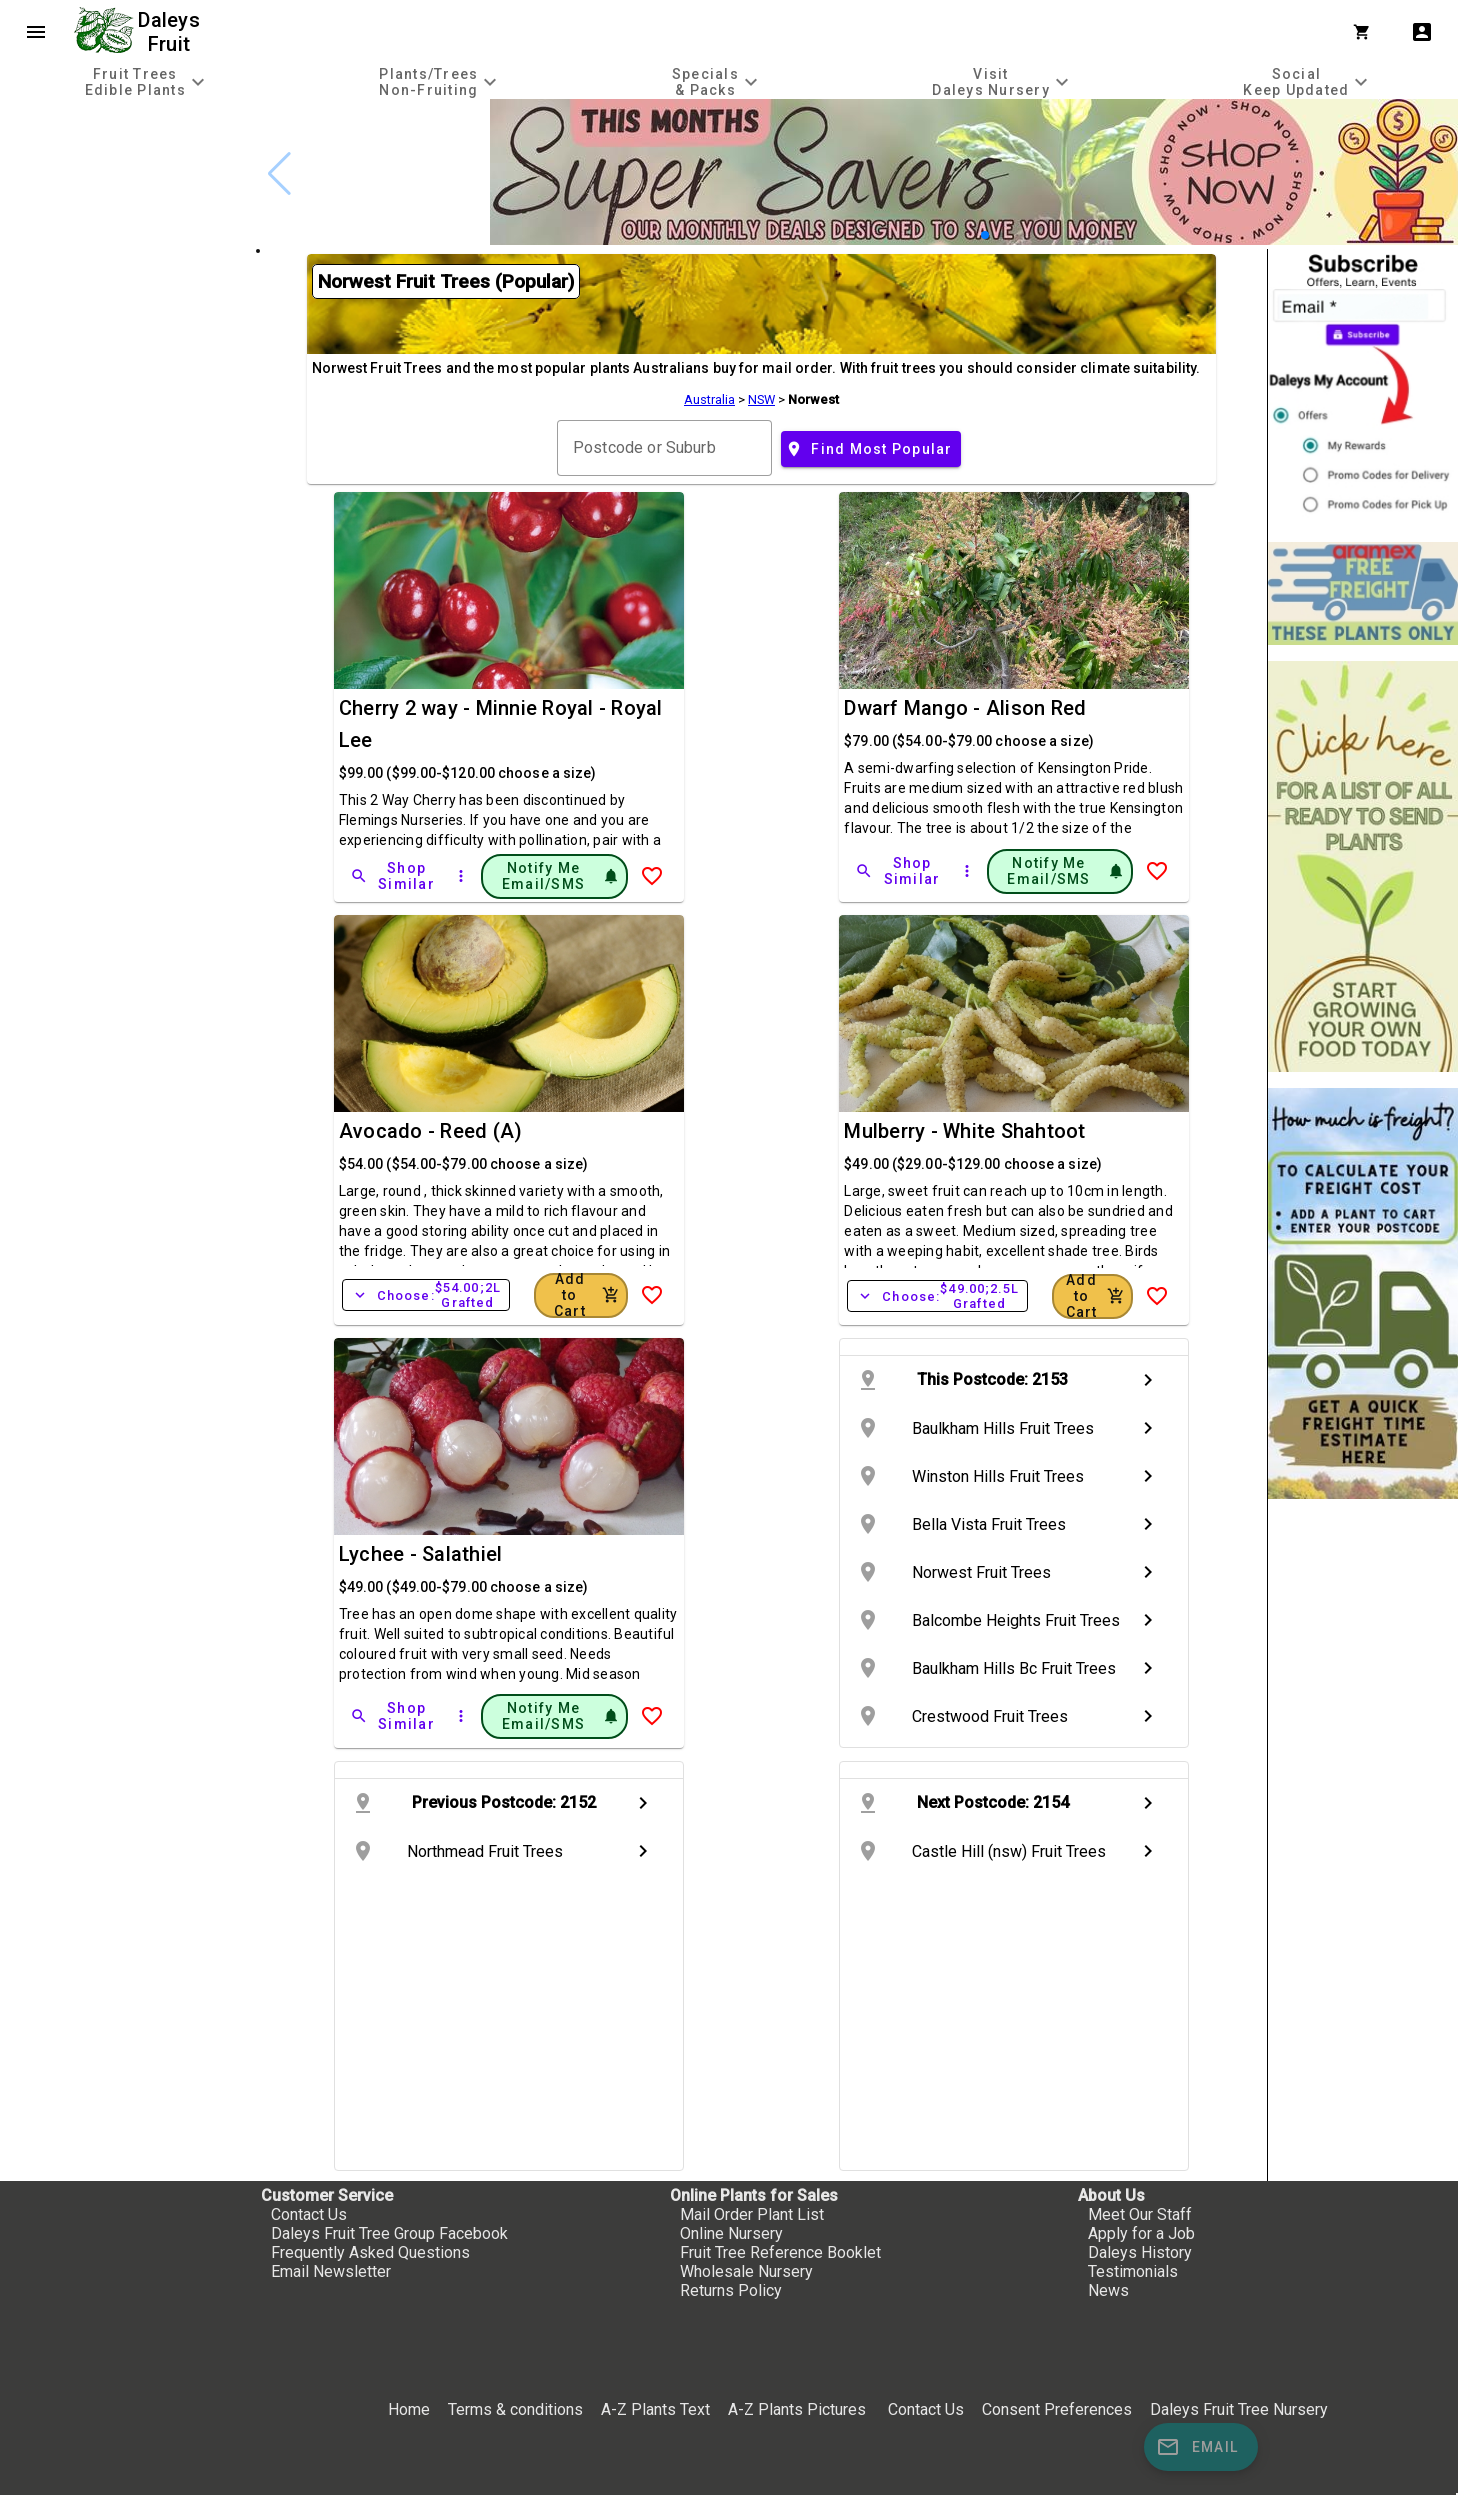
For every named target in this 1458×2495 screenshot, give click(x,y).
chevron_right (1148, 1380)
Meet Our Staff (1140, 2214)
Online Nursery (731, 2233)
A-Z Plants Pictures (797, 2409)
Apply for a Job (1141, 2233)
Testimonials (1133, 2271)
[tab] (147, 81)
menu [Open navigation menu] (36, 32)
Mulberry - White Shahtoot (964, 1131)
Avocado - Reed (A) (431, 1131)
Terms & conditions (517, 2409)
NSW (761, 399)
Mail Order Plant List (752, 2214)
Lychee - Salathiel (421, 1554)
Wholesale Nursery (746, 2271)
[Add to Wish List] (652, 876)
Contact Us (309, 2214)
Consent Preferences (1057, 2409)
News (1108, 2290)
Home (409, 2409)
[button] (985, 235)
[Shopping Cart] (1366, 32)
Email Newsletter (331, 2271)
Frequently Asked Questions (370, 2252)
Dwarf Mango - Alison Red (965, 708)
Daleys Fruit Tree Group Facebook (389, 2233)
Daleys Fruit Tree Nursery (1239, 2409)
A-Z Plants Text (655, 2409)
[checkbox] (127, 184)
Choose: (426, 1295)
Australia (709, 399)
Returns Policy (731, 2290)
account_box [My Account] (1422, 32)
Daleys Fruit (171, 32)
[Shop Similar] (394, 876)
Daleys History (1140, 2252)
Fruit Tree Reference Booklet (780, 2252)
